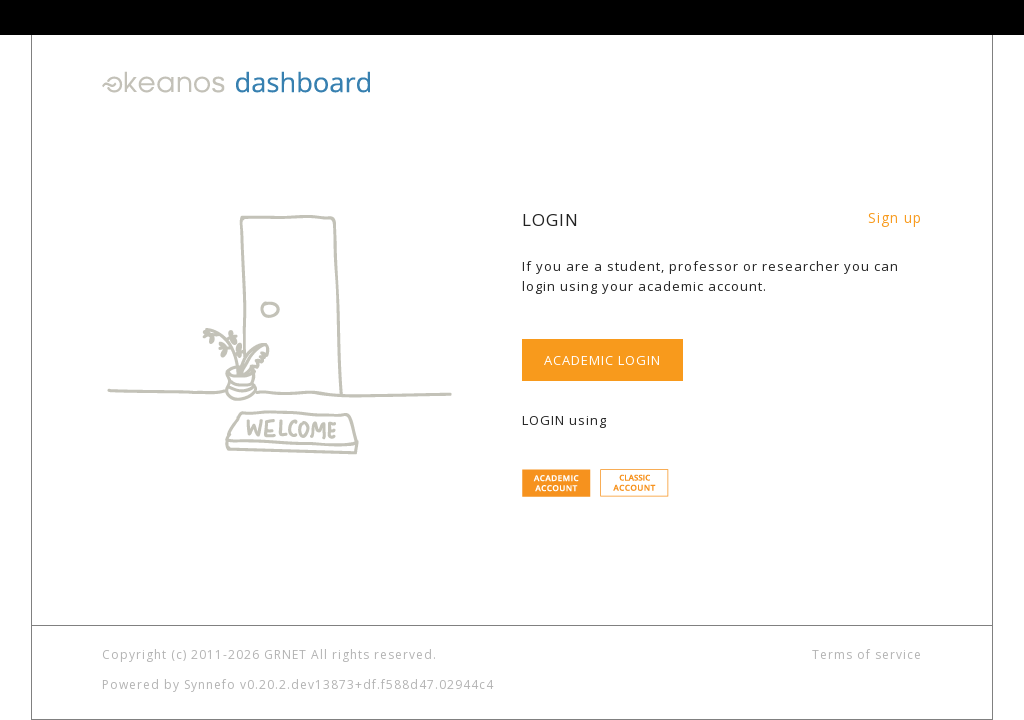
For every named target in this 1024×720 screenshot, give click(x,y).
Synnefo (210, 684)
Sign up (895, 217)
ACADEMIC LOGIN (602, 360)
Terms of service (867, 654)
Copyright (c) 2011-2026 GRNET (204, 654)
